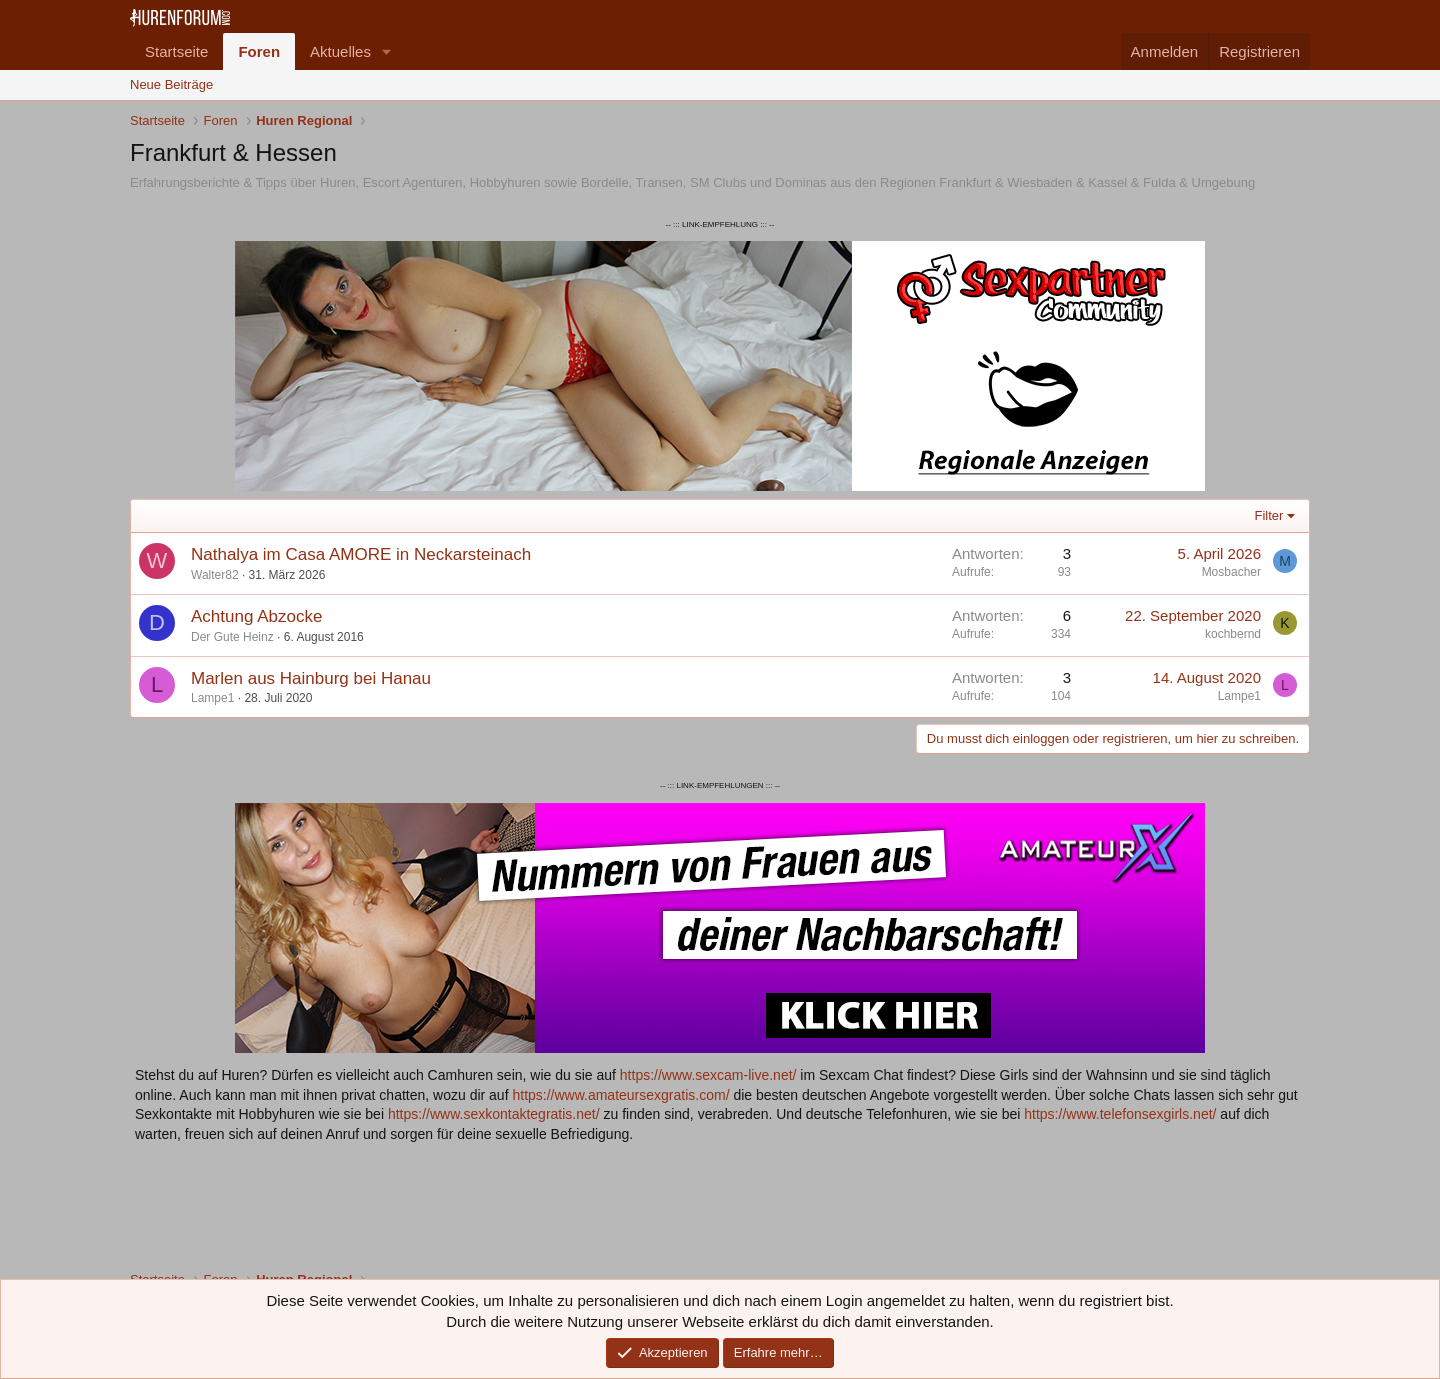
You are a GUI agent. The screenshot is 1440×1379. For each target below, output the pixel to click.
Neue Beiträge (171, 84)
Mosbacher (1231, 572)
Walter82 (215, 575)
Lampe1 (212, 698)
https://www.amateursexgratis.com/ (620, 1095)
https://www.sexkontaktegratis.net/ (494, 1114)
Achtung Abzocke (256, 616)
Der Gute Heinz (232, 637)
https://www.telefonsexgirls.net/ (1120, 1114)
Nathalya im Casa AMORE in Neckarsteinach (361, 554)
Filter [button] (1269, 515)
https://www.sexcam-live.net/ (708, 1075)
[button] (387, 51)
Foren (259, 51)
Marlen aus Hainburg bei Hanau (311, 678)
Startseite (176, 51)
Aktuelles (340, 51)
